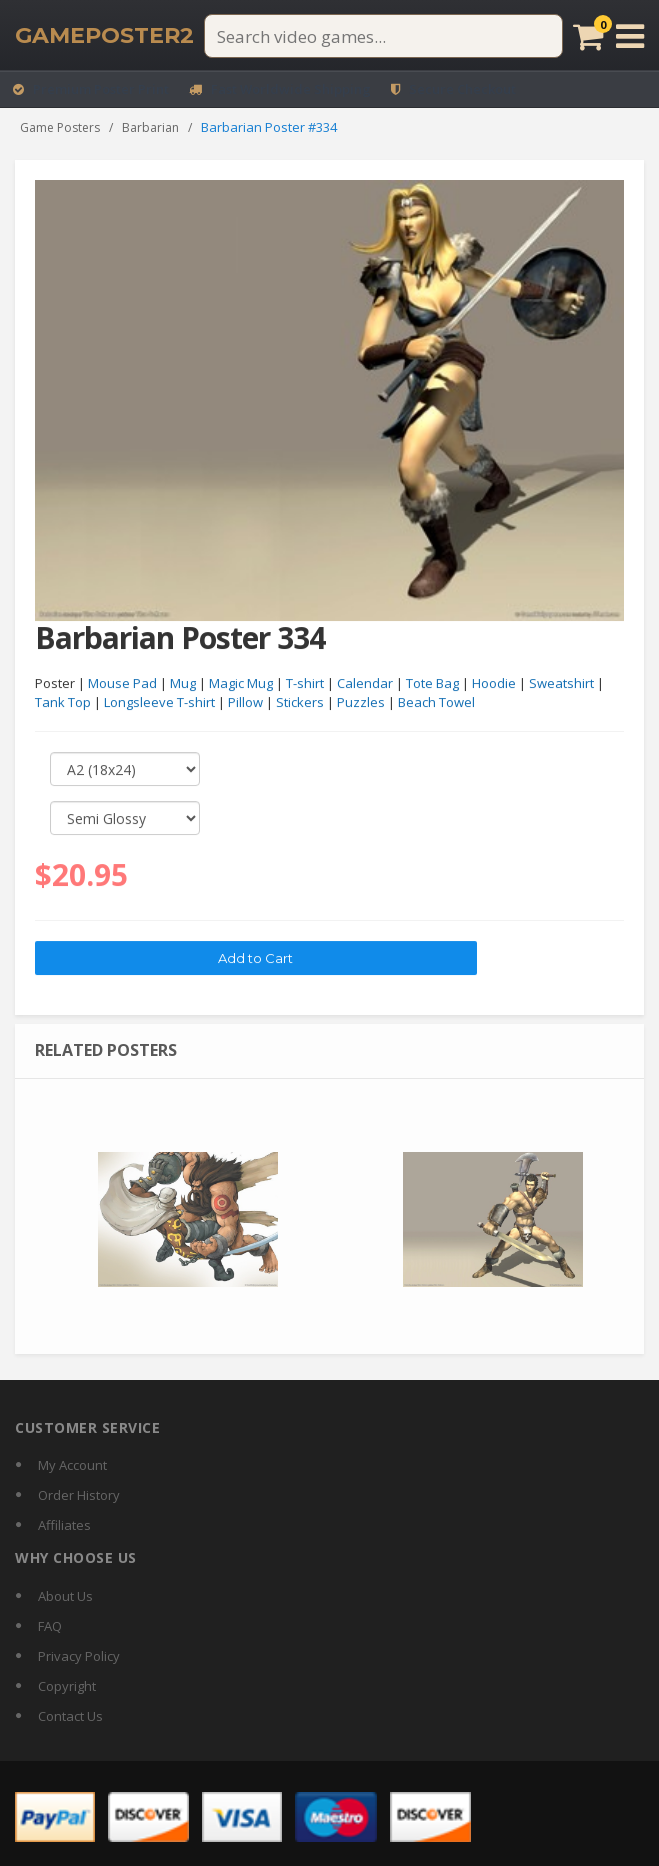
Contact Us (70, 1716)
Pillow (245, 703)
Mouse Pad (122, 684)
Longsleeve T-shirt (159, 703)
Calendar (365, 684)
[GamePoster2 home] (104, 36)
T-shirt (305, 684)
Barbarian (150, 127)
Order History (79, 1495)
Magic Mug (241, 684)
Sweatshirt (561, 684)
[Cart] (588, 36)
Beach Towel (436, 703)
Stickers (300, 703)
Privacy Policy (79, 1656)
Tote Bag (432, 684)
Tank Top (63, 703)
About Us (65, 1596)
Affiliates (64, 1525)
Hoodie (494, 684)
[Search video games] (383, 36)
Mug (183, 684)
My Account (72, 1465)
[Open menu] (630, 36)
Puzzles (361, 703)
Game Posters (60, 127)
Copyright (67, 1686)
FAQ (50, 1626)
